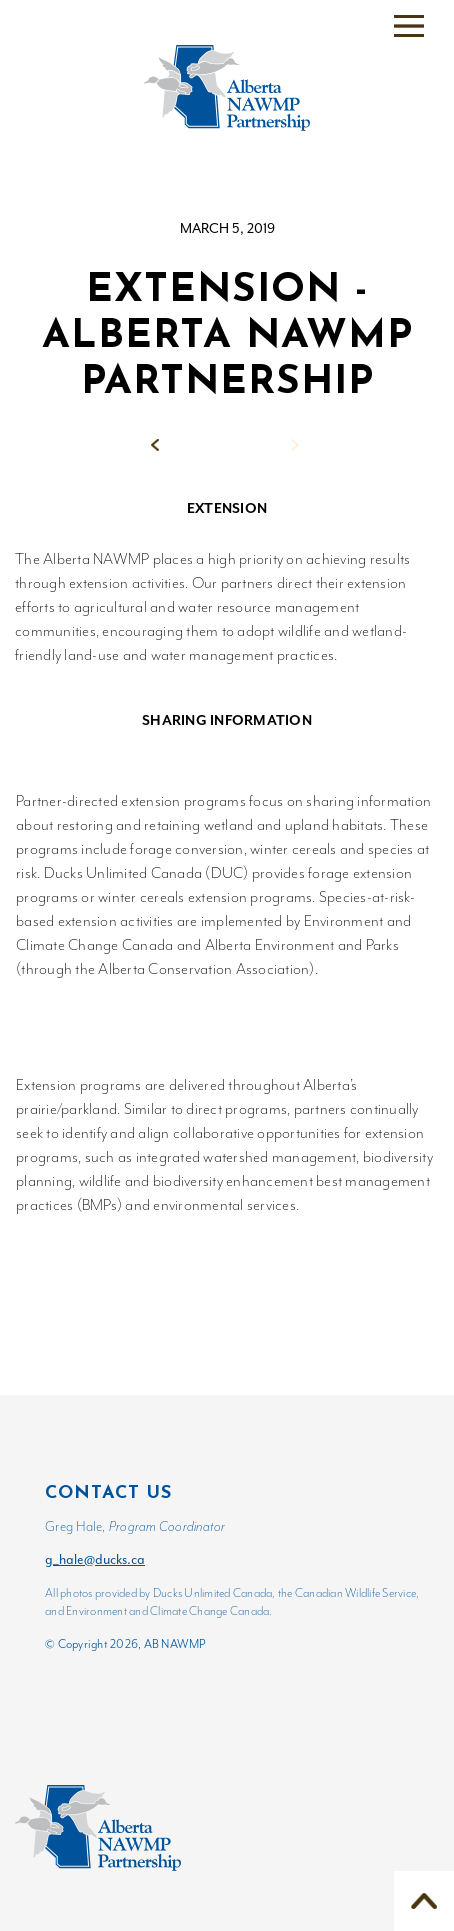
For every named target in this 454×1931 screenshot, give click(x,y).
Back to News (228, 444)
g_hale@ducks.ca (95, 1559)
